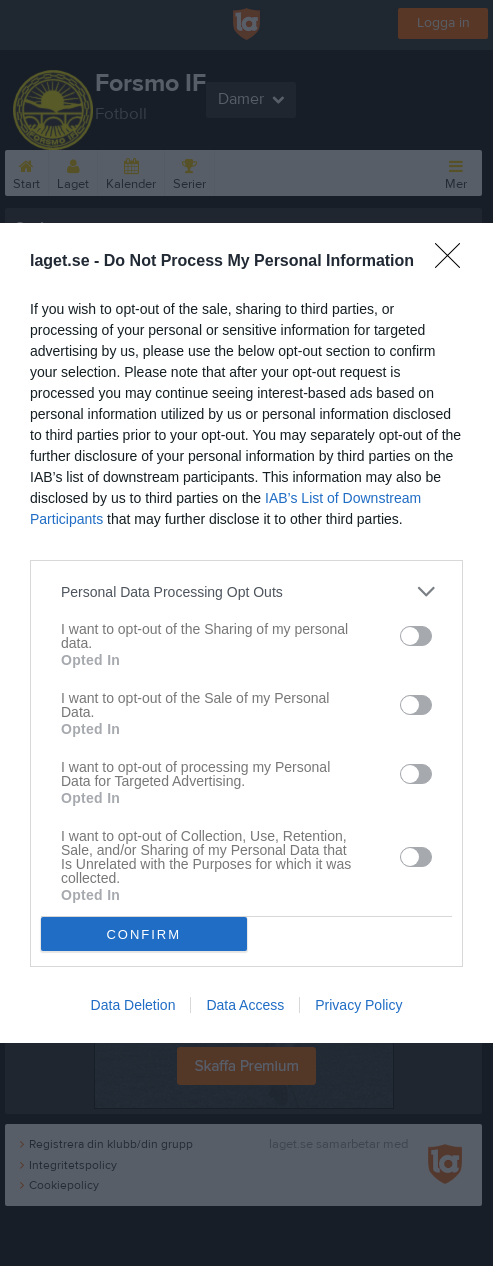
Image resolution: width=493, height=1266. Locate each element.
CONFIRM (143, 933)
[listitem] (246, 591)
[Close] (454, 262)
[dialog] (246, 633)
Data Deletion (133, 1005)
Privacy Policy (358, 1005)
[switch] (416, 636)
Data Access (245, 1005)
